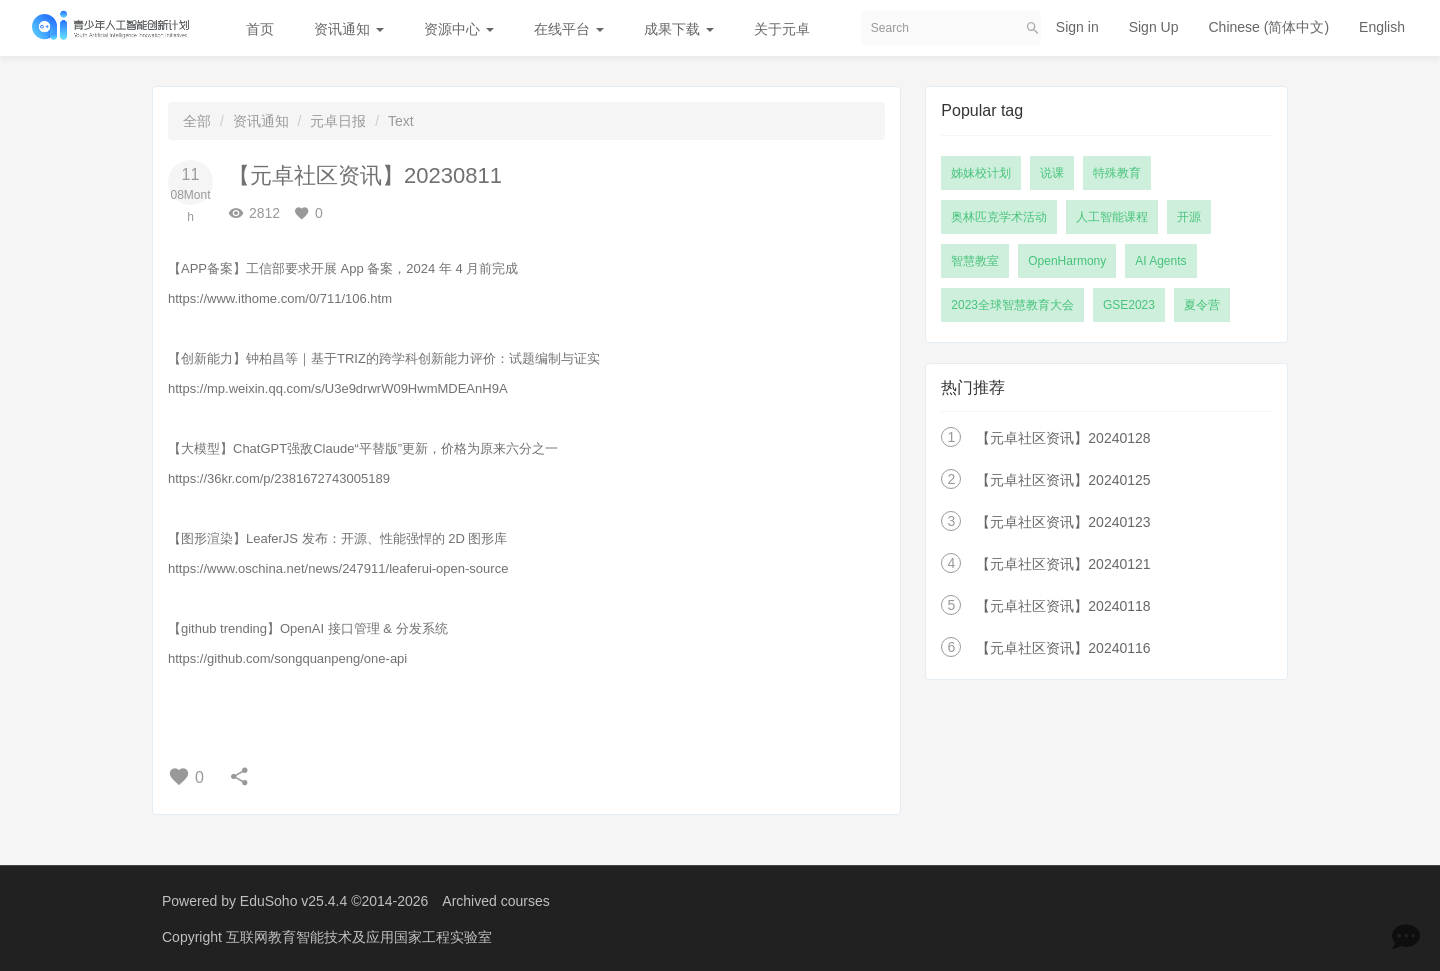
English (1382, 27)
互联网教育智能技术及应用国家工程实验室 (359, 936)
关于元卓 (782, 29)
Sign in (1077, 27)
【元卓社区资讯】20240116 (1063, 648)
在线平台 (569, 29)
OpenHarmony (1067, 261)
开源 (1189, 217)
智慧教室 (975, 261)
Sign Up (1154, 27)
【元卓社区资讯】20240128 (1063, 438)
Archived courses (495, 901)
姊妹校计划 (981, 173)
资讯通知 (349, 29)
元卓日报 (338, 121)
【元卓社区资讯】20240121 (1063, 564)
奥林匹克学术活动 (999, 217)
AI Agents (1160, 261)
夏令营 (1202, 305)
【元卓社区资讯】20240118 (1063, 606)
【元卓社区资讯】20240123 (1063, 522)
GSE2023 (1129, 305)
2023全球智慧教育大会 (1012, 305)
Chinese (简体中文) (1268, 27)
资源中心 (459, 29)
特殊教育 (1117, 173)
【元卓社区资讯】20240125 (1063, 480)
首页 (260, 29)
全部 (197, 121)
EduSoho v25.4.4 (293, 901)
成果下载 (679, 29)
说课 (1052, 173)
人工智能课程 (1112, 217)
